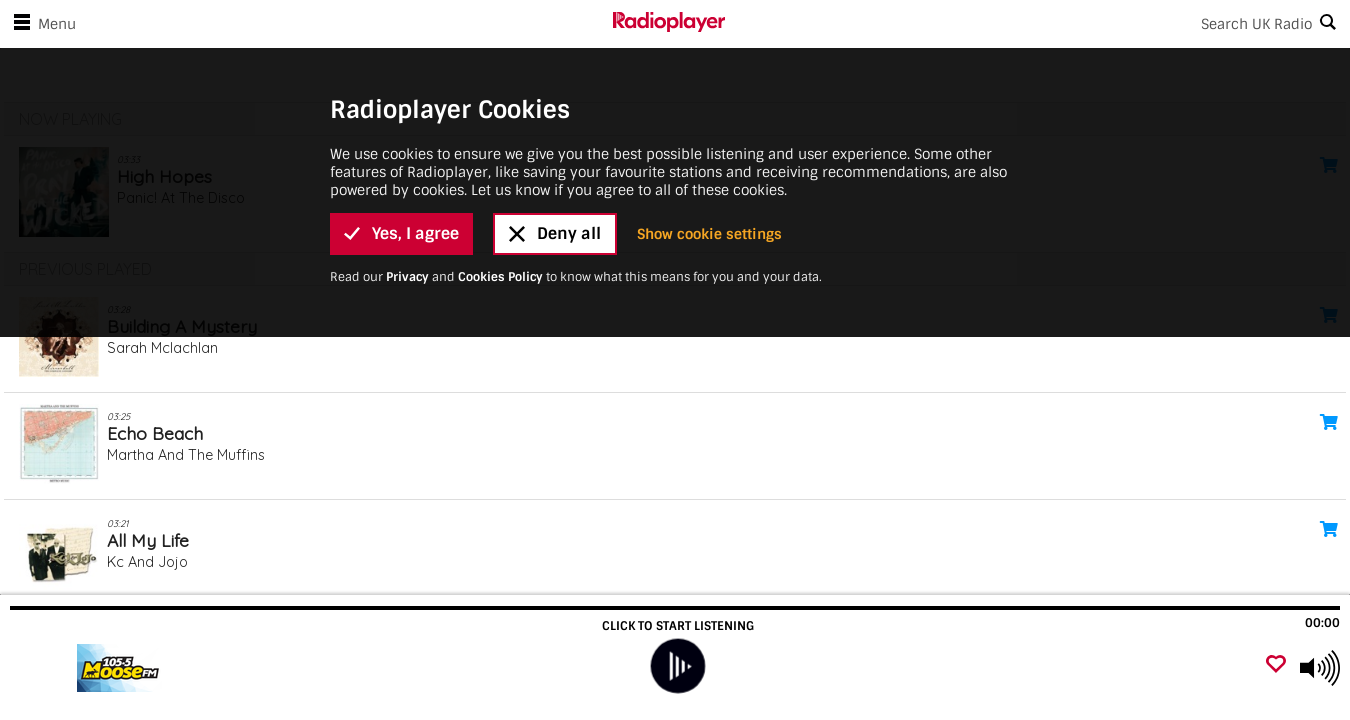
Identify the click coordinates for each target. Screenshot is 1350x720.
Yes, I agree (401, 233)
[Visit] (122, 668)
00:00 (1322, 623)
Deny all (555, 233)
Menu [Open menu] (41, 24)
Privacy (407, 277)
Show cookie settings (709, 234)
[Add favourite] (1276, 665)
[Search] (1037, 24)
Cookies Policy (500, 277)
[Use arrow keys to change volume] (1320, 668)
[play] (677, 666)
